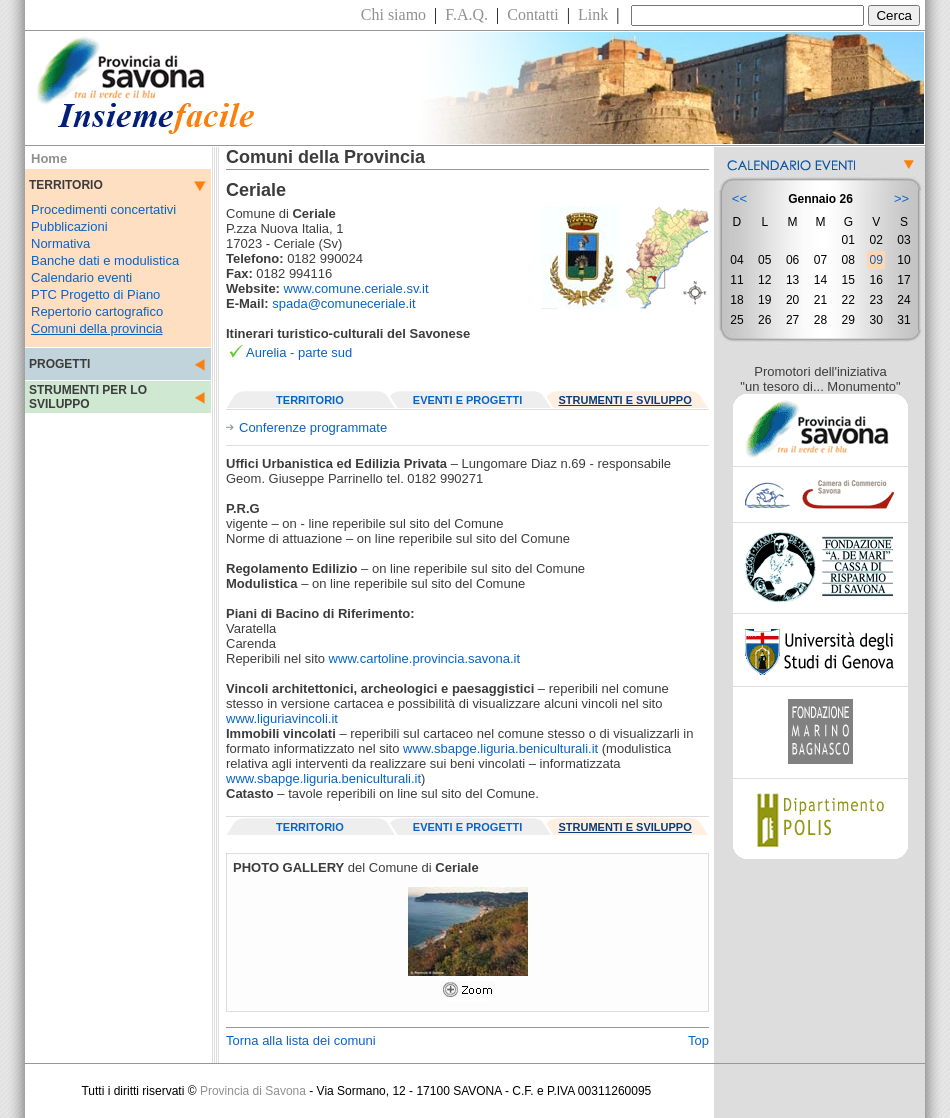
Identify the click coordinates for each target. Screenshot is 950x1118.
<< (739, 198)
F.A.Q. (466, 14)
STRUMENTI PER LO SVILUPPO (88, 397)
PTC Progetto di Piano (95, 294)
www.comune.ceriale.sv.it (356, 288)
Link (593, 14)
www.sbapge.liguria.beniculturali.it (500, 748)
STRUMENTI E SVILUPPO (625, 400)
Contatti (533, 14)
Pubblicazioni (69, 226)
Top (698, 1040)
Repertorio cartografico (97, 311)
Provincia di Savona (253, 1091)
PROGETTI (59, 364)
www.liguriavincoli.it (282, 718)
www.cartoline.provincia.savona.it (424, 658)
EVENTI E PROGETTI (467, 400)
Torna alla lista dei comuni (301, 1040)
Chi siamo (393, 14)
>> (901, 198)
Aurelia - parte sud (299, 352)
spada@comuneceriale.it (343, 303)
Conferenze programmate (313, 427)
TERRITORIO (310, 400)
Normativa (60, 243)
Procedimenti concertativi (103, 209)
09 (875, 260)
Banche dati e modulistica (105, 260)
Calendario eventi (81, 277)
